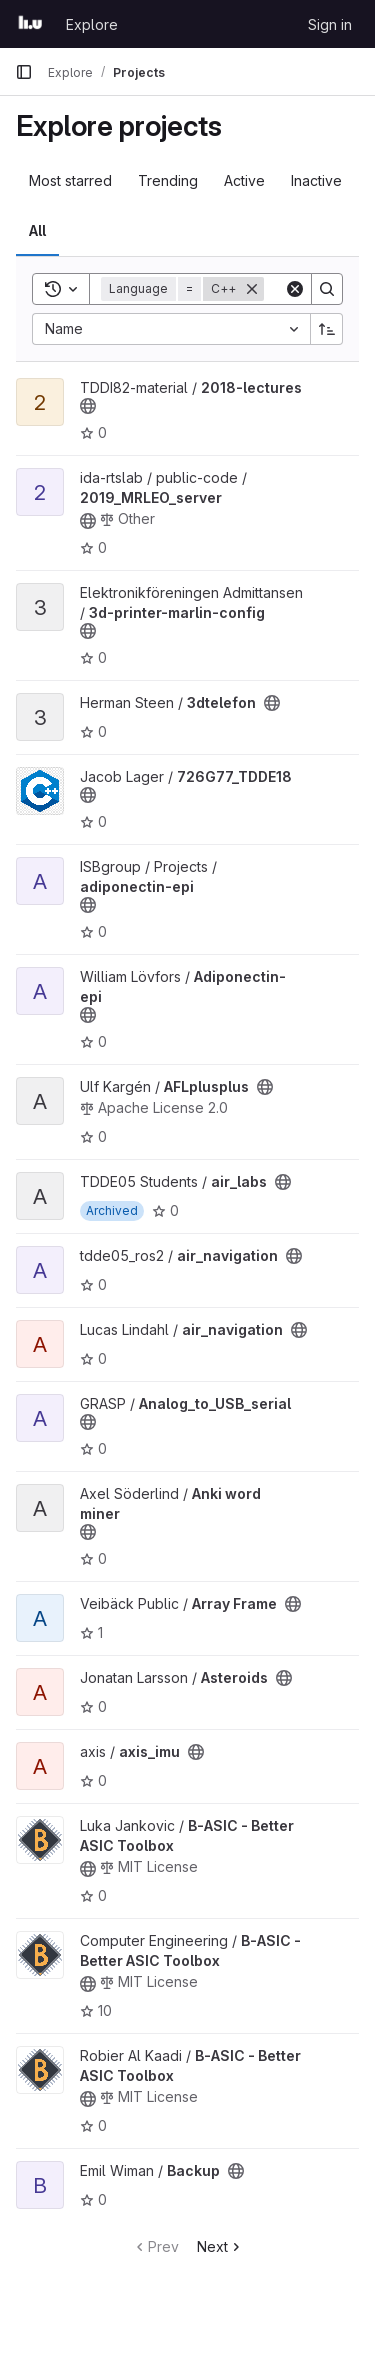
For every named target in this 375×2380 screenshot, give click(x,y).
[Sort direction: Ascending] (327, 329)
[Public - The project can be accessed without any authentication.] (88, 406)
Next (220, 2246)
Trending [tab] (168, 180)
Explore (92, 24)
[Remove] (252, 289)
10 (96, 2010)
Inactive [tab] (316, 180)
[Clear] (295, 289)
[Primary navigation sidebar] (24, 72)
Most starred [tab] (70, 180)
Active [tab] (244, 180)
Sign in (330, 24)
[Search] (327, 289)
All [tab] (37, 230)
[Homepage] (30, 24)
